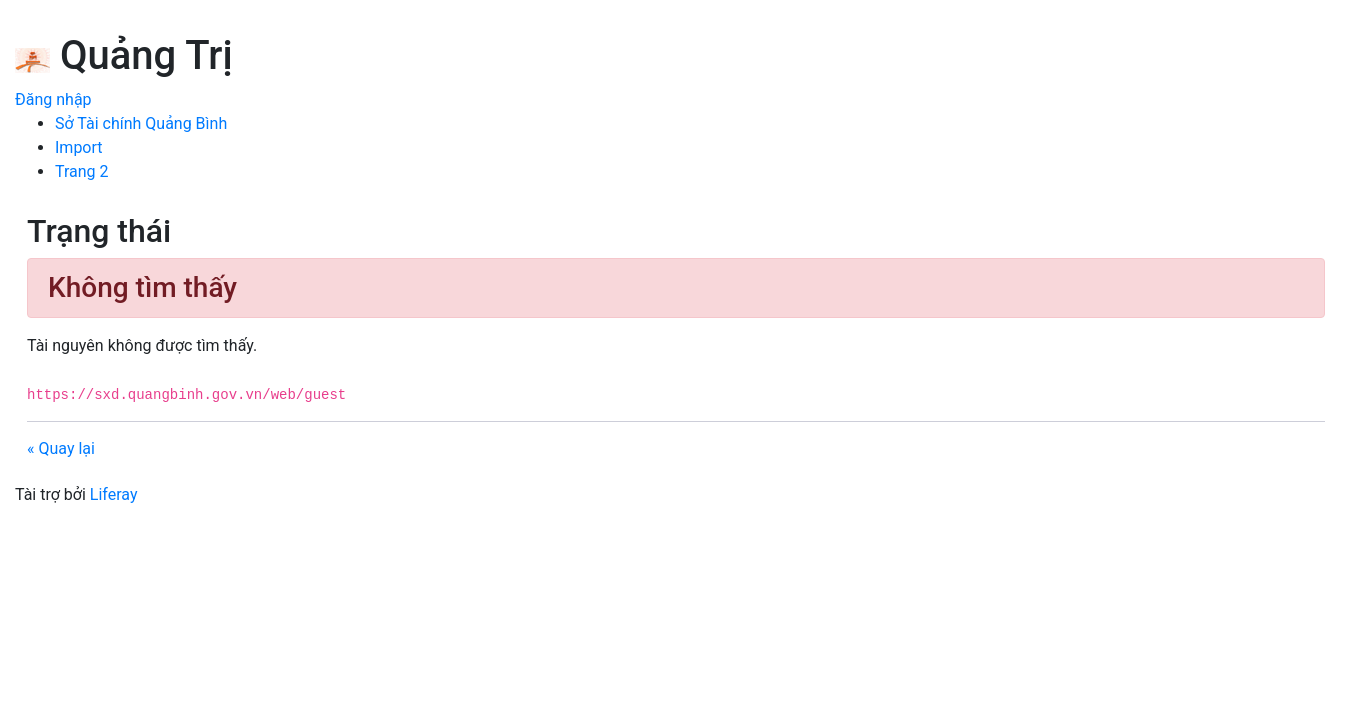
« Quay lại (61, 448)
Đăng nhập (53, 99)
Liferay (114, 494)
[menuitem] (141, 123)
